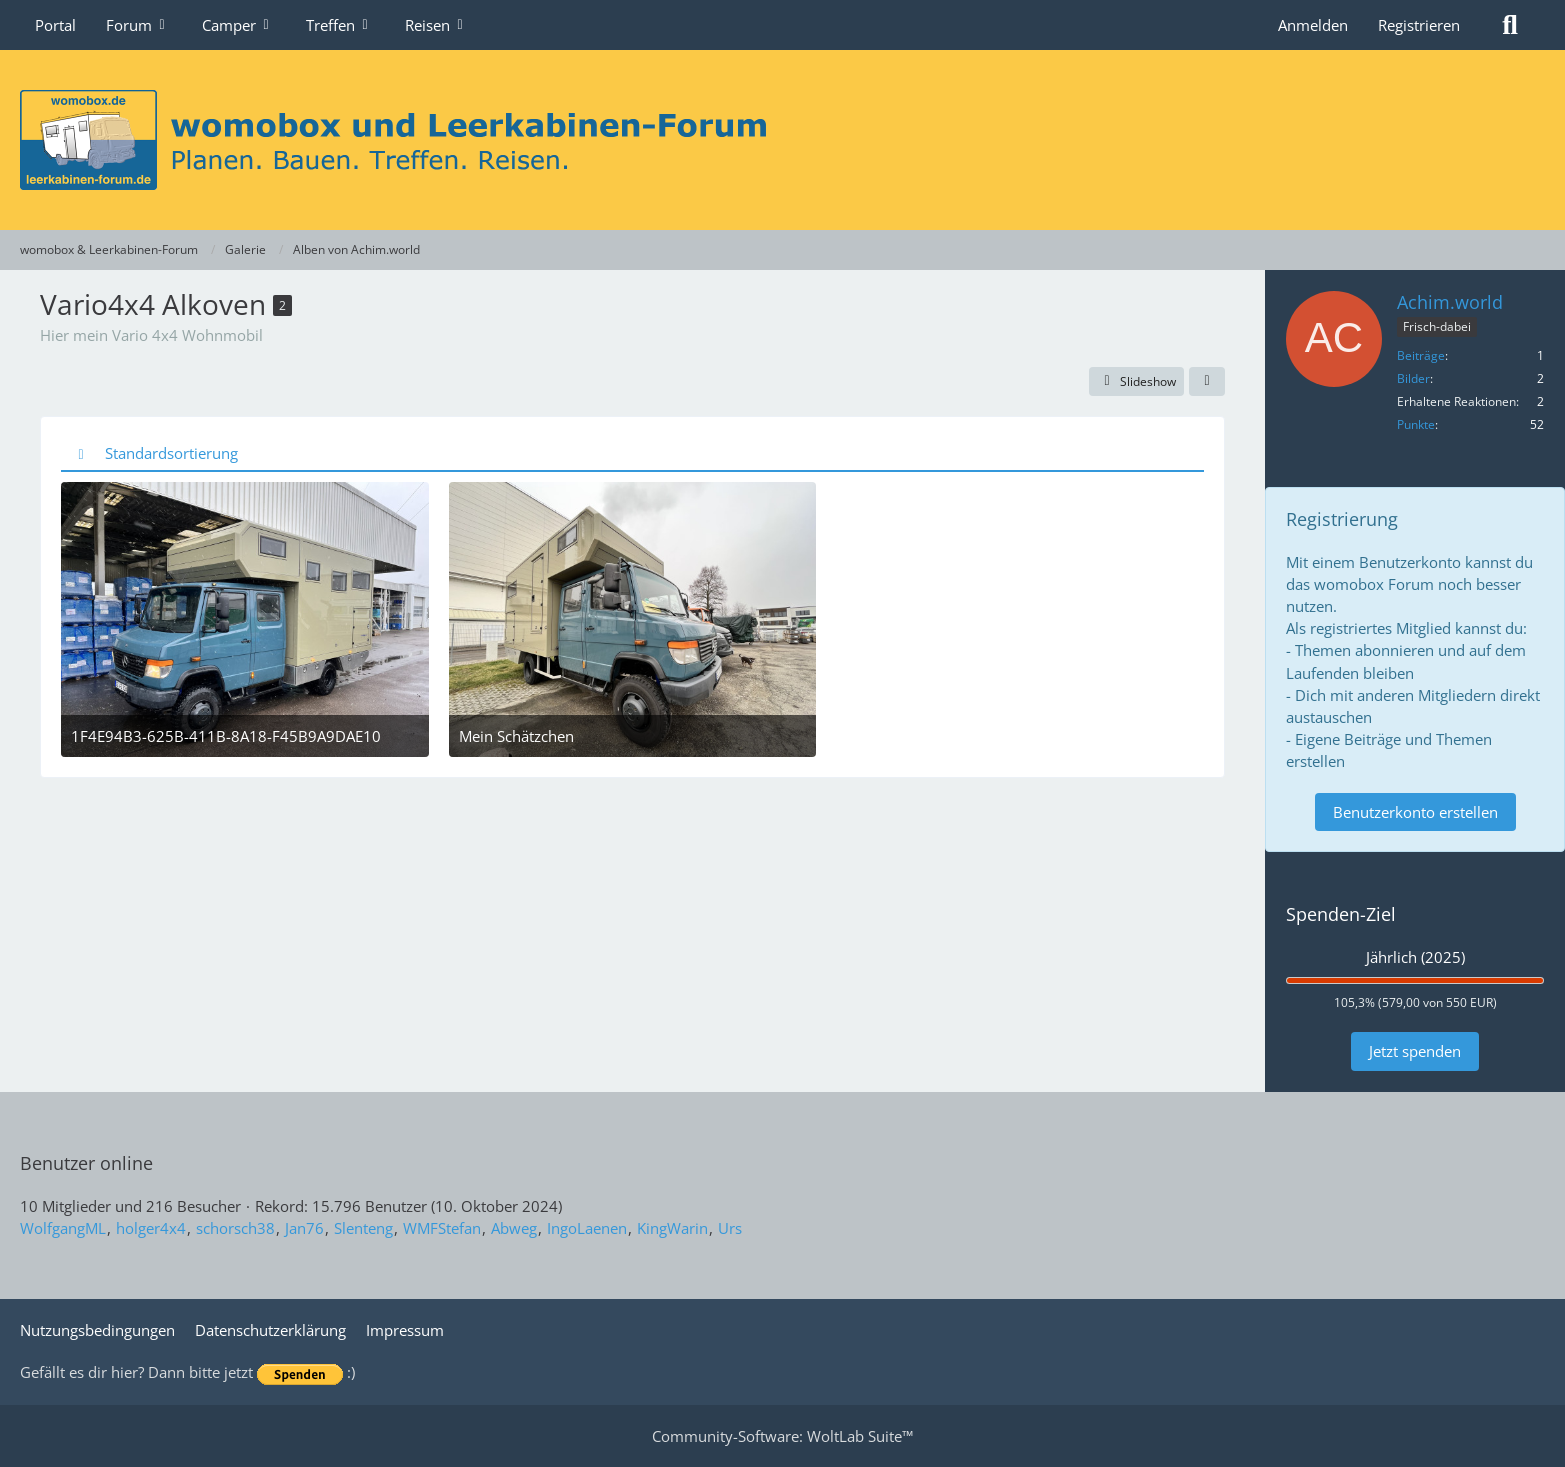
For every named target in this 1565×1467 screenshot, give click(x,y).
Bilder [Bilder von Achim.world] (1413, 378)
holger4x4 (151, 1228)
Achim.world (1450, 302)
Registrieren (1419, 25)
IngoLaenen (587, 1228)
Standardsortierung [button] (171, 453)
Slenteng (363, 1228)
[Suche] (1510, 25)
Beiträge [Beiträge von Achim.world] (1421, 355)
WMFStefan (442, 1228)
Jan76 (304, 1228)
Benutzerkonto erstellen (1415, 812)
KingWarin (672, 1228)
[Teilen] (1207, 382)
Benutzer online (86, 1163)
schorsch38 (235, 1228)
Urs (730, 1228)
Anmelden (1313, 25)
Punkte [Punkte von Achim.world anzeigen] (1416, 424)
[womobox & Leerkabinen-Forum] (782, 140)
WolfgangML (63, 1228)
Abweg (514, 1228)
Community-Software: (782, 1436)
